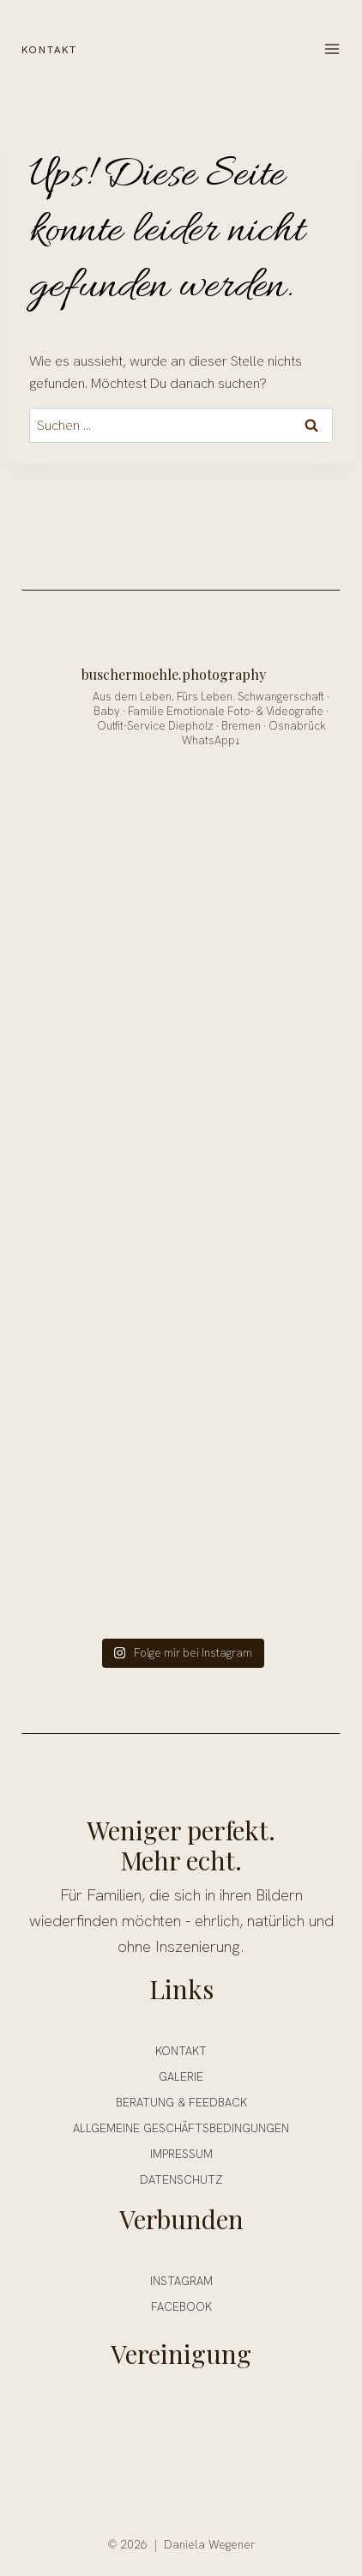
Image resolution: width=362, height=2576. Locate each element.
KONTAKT (51, 48)
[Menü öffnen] (331, 49)
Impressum (181, 2152)
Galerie (181, 2074)
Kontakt (181, 2049)
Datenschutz (181, 2177)
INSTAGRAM (181, 2279)
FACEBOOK (181, 2304)
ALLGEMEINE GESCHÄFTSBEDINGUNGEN (181, 2126)
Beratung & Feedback (181, 2100)
